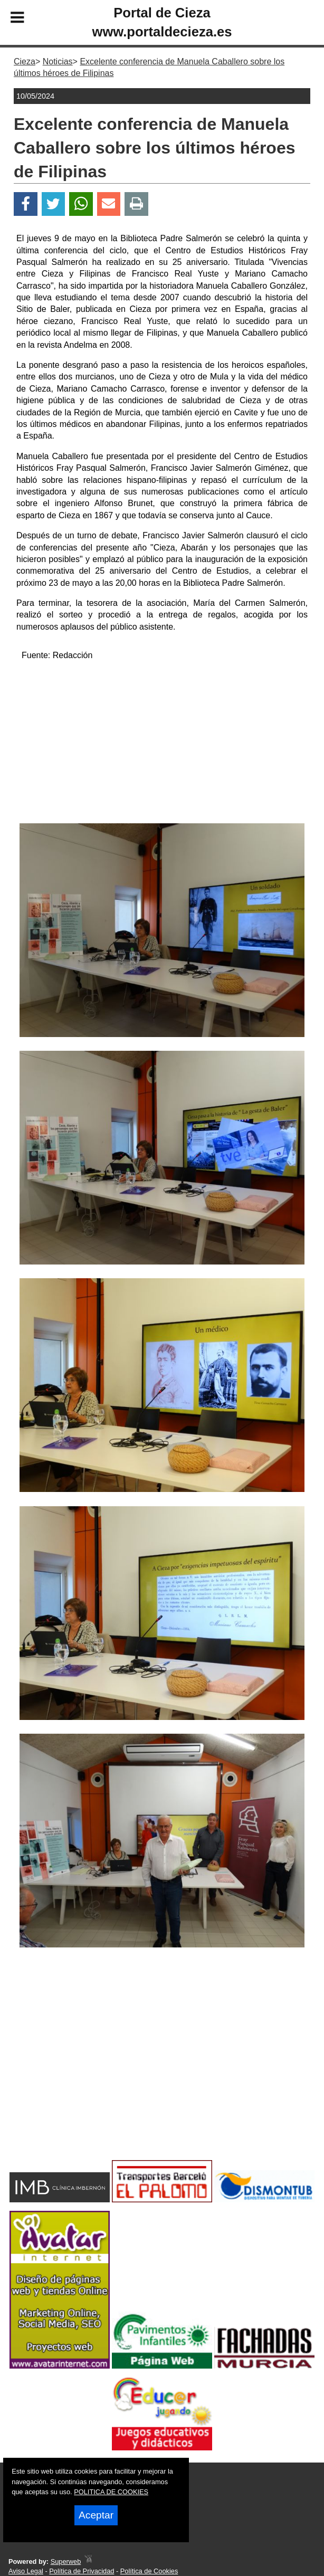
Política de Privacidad (81, 2571)
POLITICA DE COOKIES (111, 2492)
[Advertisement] (162, 744)
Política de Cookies (149, 2571)
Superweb (66, 2561)
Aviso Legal (25, 2571)
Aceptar (96, 2515)
